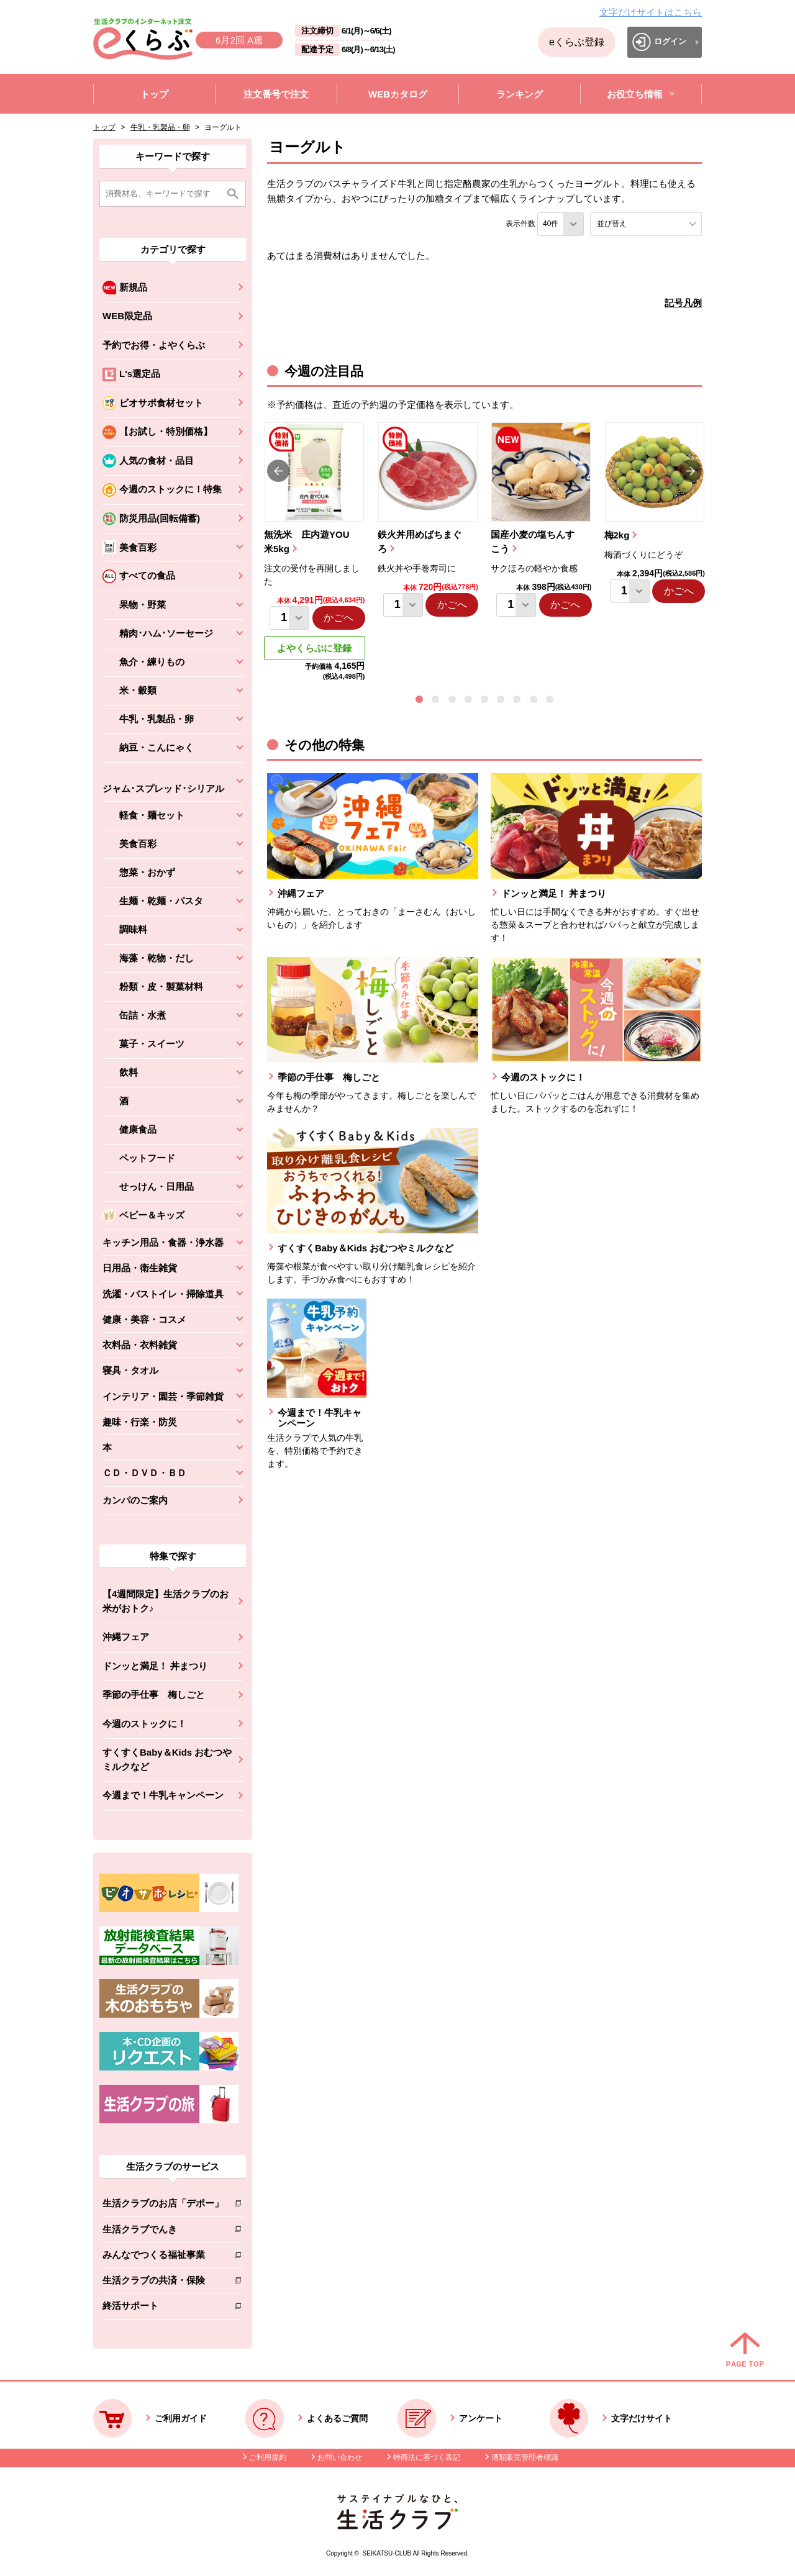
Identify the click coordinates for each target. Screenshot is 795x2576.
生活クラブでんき (163, 2231)
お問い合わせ (339, 2457)
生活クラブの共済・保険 (163, 2282)
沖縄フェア (125, 1636)
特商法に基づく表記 (426, 2457)
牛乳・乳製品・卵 (160, 127)
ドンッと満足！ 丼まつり (154, 1666)
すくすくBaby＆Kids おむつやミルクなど (167, 1759)
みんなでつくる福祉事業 (163, 2257)
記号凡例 (683, 302)
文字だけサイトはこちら (650, 12)
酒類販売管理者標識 (524, 2457)
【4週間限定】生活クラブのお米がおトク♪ (165, 1601)
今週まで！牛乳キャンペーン (163, 1795)
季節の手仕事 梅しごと (153, 1694)
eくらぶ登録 (576, 42)
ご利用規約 (267, 2457)
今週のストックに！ (144, 1723)
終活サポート (163, 2308)
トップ (104, 127)
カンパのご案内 (135, 1500)
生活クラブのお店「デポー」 (163, 2205)
